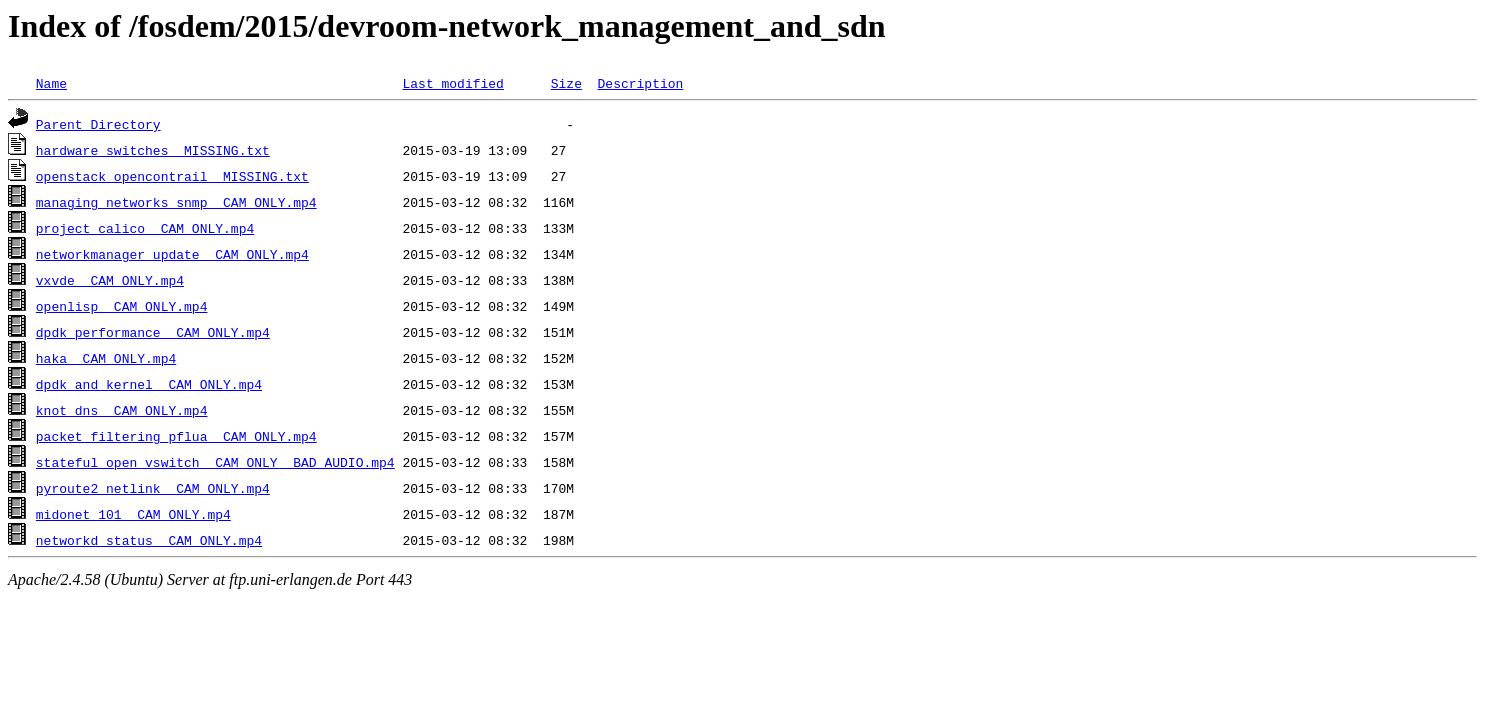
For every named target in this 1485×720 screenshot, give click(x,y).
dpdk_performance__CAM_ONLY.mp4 (153, 332)
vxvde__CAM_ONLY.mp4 (110, 280)
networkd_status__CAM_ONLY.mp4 (149, 540)
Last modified (452, 83)
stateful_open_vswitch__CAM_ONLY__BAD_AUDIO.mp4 (215, 462)
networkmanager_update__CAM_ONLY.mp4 (172, 254)
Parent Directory (98, 124)
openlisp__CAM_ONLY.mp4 (122, 306)
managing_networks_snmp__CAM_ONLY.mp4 (176, 202)
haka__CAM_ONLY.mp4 (106, 358)
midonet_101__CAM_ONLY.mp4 (133, 514)
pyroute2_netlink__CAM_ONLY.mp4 (153, 488)
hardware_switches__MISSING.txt (153, 150)
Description (640, 83)
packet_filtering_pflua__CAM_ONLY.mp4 (176, 436)
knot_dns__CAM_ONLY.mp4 (122, 410)
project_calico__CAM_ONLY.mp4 (145, 228)
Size (566, 83)
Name (51, 83)
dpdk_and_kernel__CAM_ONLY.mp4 (149, 384)
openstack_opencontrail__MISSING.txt (172, 176)
